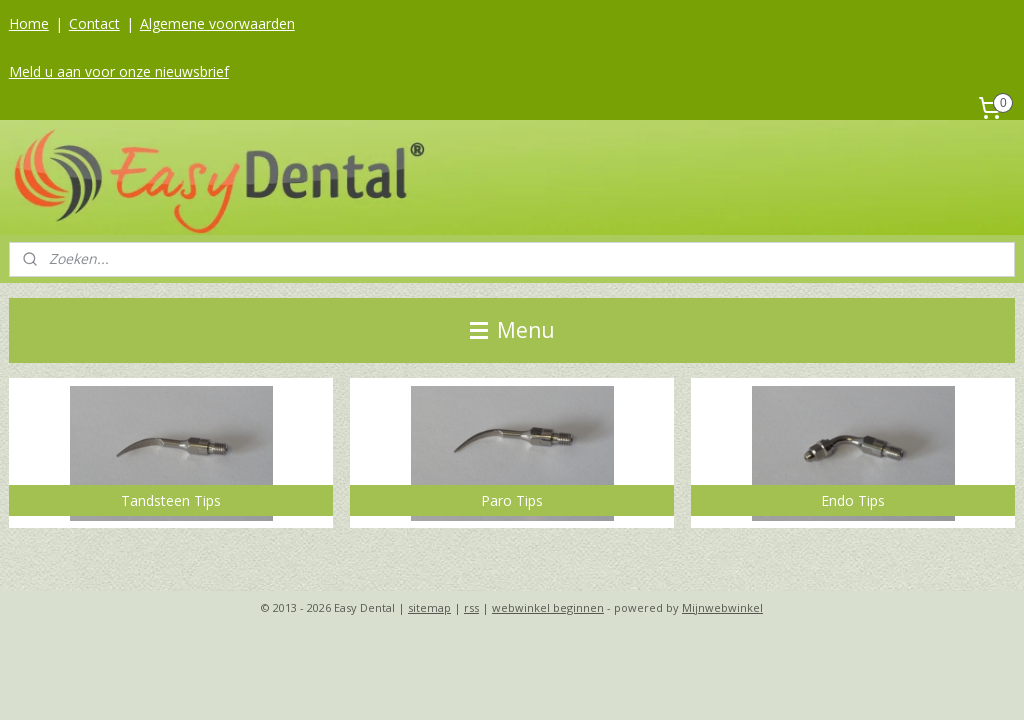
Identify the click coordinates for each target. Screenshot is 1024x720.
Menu (512, 330)
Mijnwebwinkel (722, 607)
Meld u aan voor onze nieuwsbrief (119, 71)
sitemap (429, 607)
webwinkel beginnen (548, 607)
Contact (94, 23)
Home (29, 23)
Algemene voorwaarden (217, 23)
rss (471, 607)
